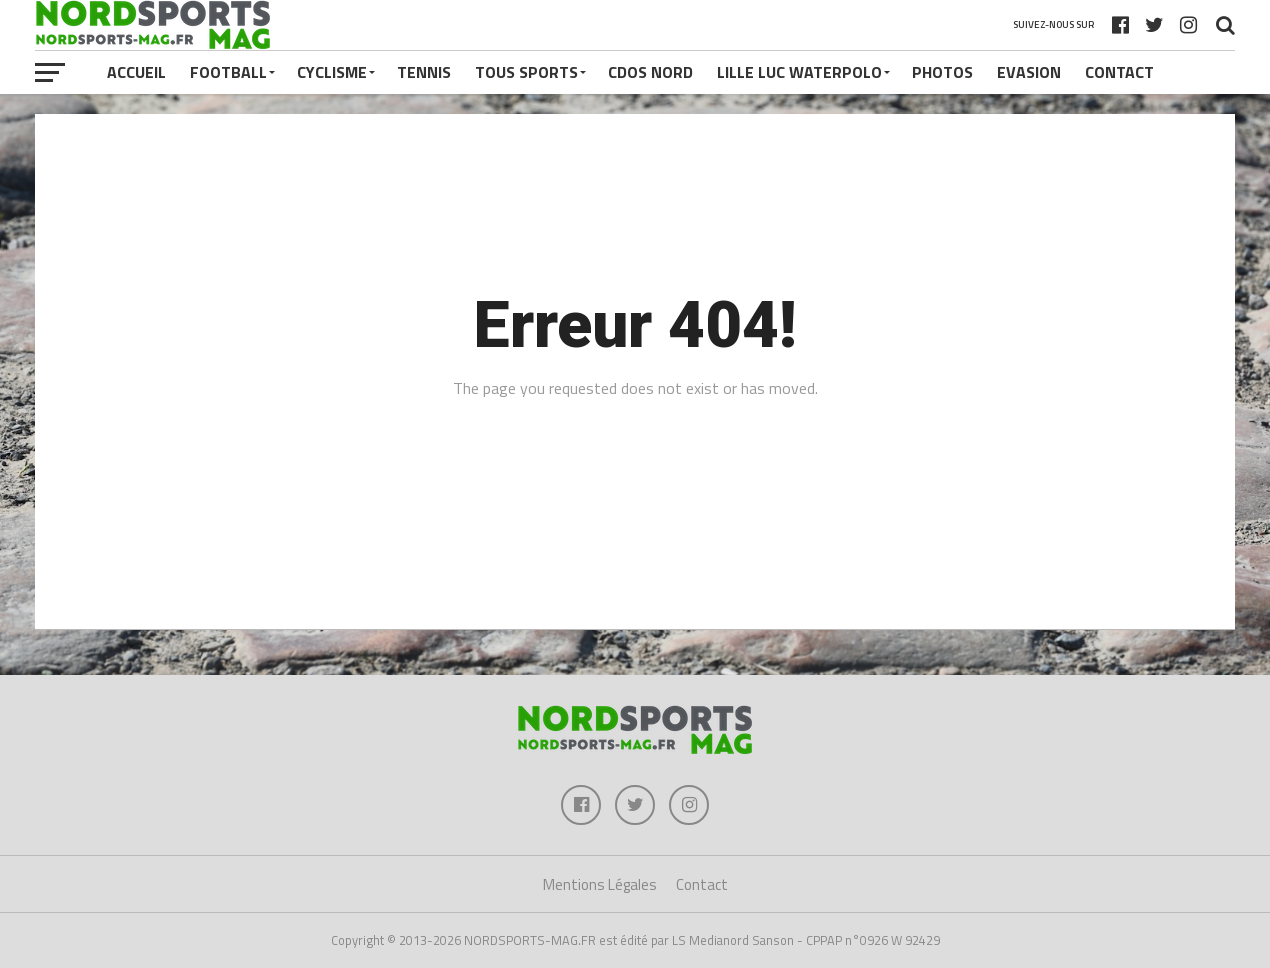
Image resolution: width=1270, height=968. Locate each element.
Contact (1119, 72)
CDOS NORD (650, 72)
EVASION (1029, 72)
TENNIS (424, 72)
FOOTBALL (228, 72)
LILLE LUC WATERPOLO (799, 72)
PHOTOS (942, 72)
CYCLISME (332, 72)
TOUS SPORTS (526, 72)
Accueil (136, 72)
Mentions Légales (600, 884)
